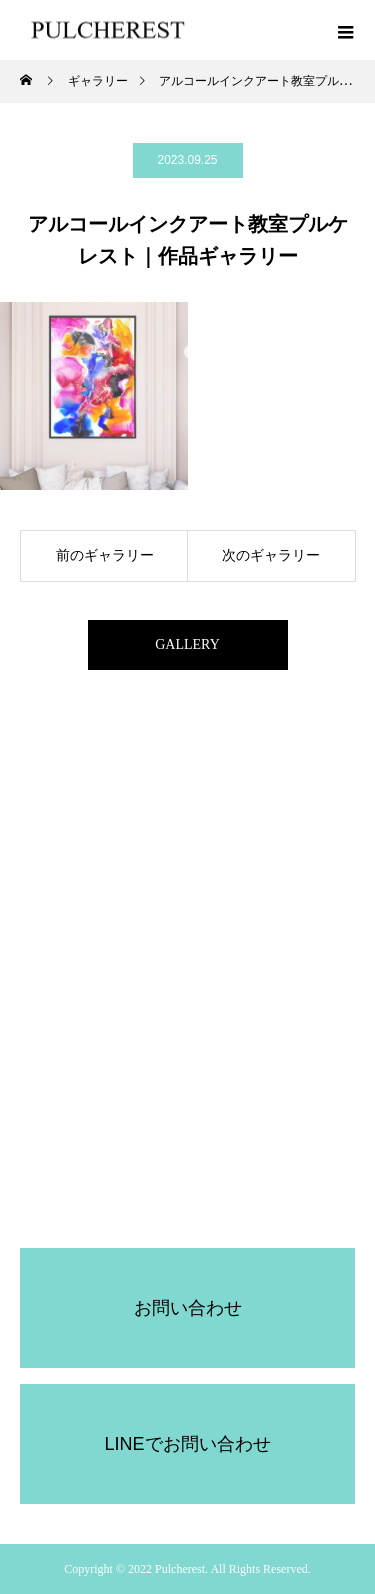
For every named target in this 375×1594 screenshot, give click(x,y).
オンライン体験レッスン (188, 968)
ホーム (188, 900)
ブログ (188, 1070)
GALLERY (187, 644)
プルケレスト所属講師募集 (188, 1172)
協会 (188, 1206)
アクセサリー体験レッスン (188, 1104)
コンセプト (188, 934)
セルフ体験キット (188, 1002)
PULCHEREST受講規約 (187, 1138)
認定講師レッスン (188, 1036)
